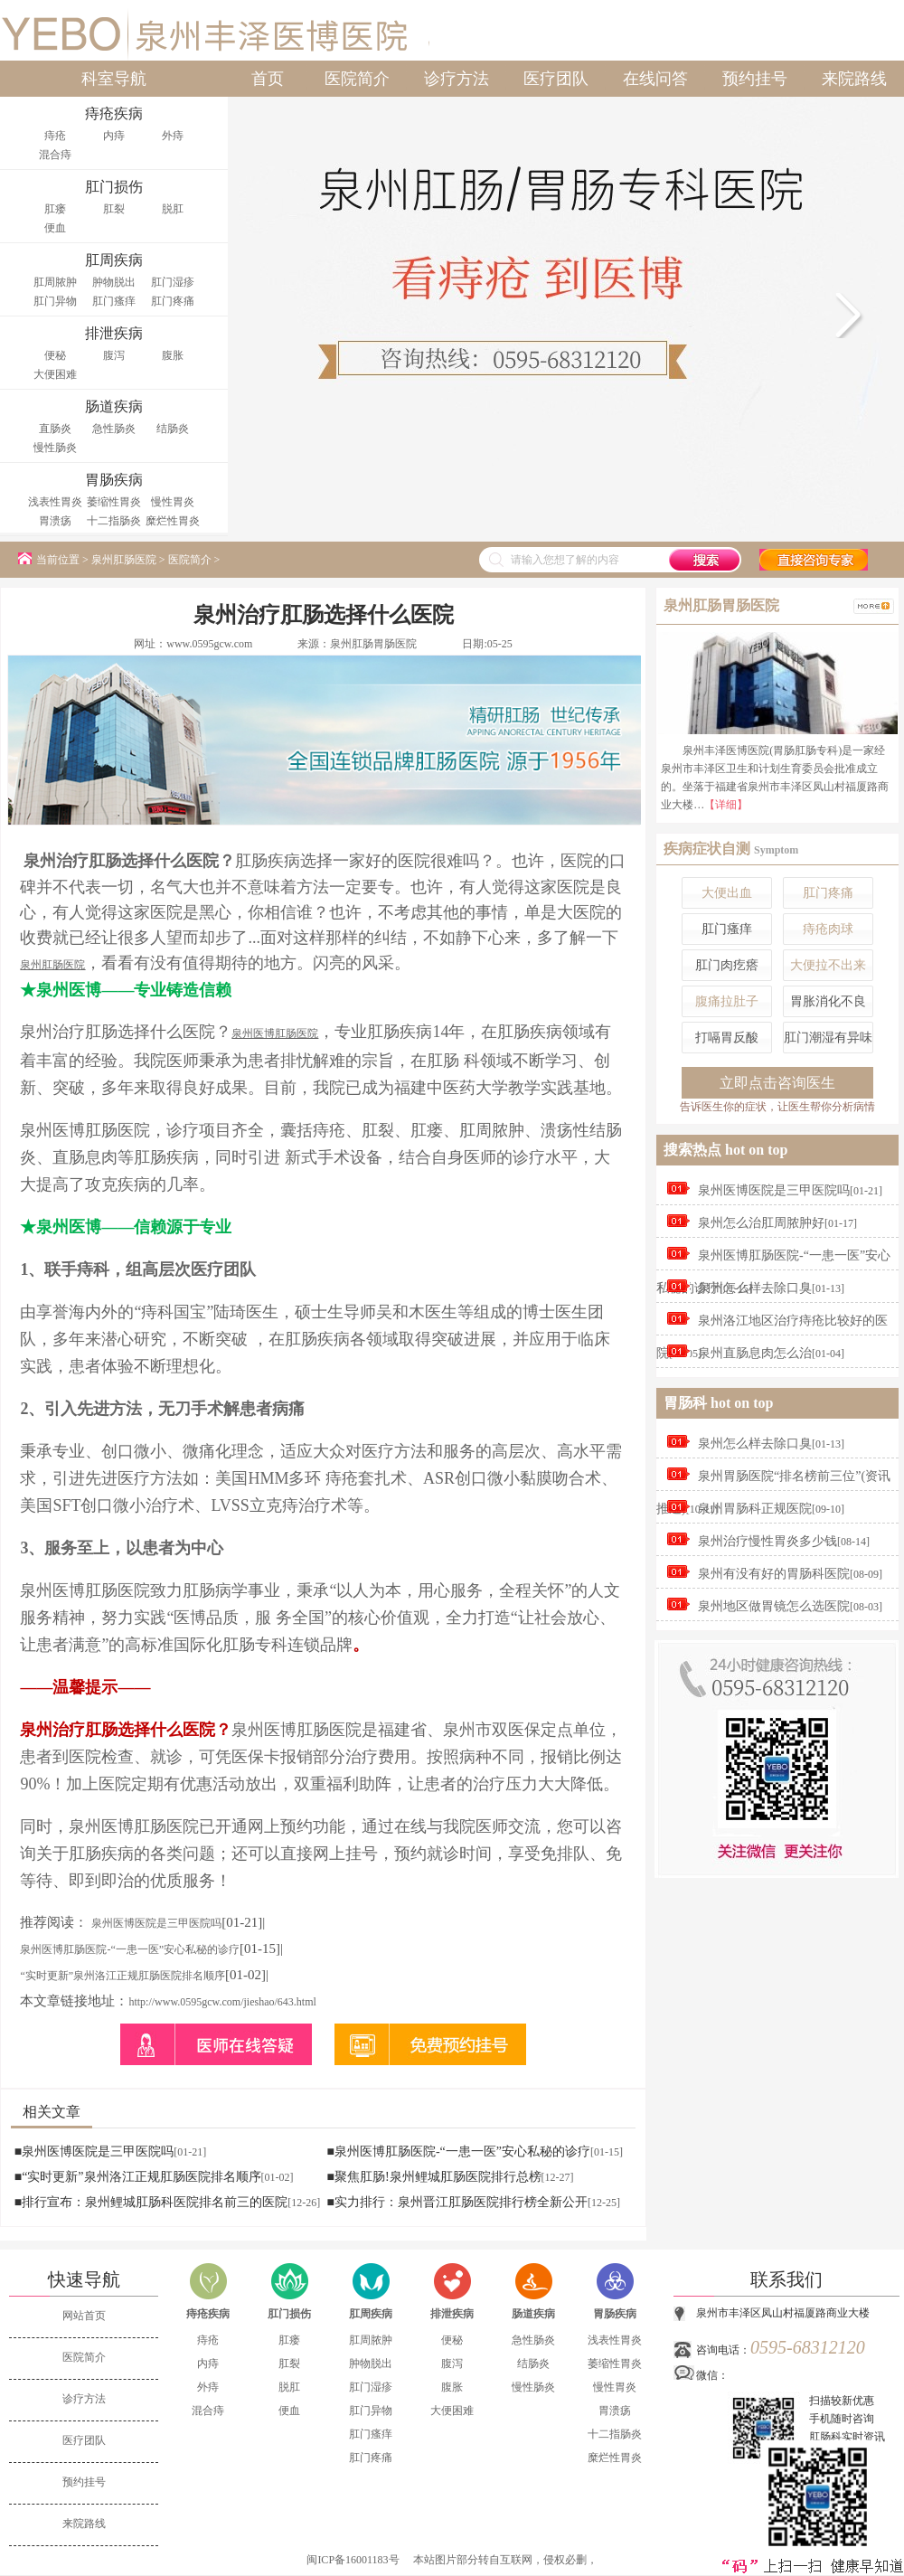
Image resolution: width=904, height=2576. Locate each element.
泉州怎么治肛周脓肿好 (761, 1223)
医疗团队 (556, 79)
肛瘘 (55, 209)
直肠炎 (55, 428)
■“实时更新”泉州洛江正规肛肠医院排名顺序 (137, 2177)
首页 (267, 79)
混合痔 (55, 154)
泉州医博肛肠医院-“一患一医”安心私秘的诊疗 (130, 1949)
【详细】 (726, 804)
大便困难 (55, 374)
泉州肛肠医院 (123, 559)
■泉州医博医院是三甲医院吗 (94, 2151)
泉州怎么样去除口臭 (755, 1288)
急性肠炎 (114, 428)
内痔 (114, 135)
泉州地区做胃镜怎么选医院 (774, 1606)
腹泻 (114, 355)
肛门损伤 (289, 2313)
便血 (55, 228)
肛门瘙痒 (114, 301)
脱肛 (173, 209)
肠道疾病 (533, 2313)
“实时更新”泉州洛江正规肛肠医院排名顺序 (122, 1975)
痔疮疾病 (208, 2313)
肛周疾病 (370, 2313)
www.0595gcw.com (209, 643)
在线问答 (655, 79)
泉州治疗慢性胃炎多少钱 (767, 1541)
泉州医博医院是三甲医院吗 (156, 1923)
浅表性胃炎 (55, 501)
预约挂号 (754, 79)
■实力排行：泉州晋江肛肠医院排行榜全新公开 (456, 2202)
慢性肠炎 (55, 447)
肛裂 (114, 209)
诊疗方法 (456, 79)
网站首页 (84, 2315)
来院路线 (854, 79)
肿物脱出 (114, 282)
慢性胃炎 (172, 501)
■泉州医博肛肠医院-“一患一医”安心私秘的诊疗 (458, 2151)
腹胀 (173, 355)
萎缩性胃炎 (114, 501)
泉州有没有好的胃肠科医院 (774, 1574)
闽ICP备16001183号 (352, 2559)
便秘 (55, 355)
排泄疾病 (452, 2313)
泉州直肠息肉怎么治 (755, 1353)
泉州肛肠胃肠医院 (373, 643)
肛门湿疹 (172, 282)
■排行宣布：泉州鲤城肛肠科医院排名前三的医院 (150, 2202)
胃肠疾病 (614, 2313)
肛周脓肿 (55, 282)
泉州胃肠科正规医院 (755, 1508)
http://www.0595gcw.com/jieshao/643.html (221, 2002)
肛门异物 (55, 301)
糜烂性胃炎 (173, 520)
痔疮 (55, 135)
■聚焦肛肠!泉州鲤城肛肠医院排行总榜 (433, 2177)
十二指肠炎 (114, 520)
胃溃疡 (55, 520)
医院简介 (357, 79)
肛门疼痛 (172, 301)
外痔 (173, 135)
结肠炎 (172, 428)
